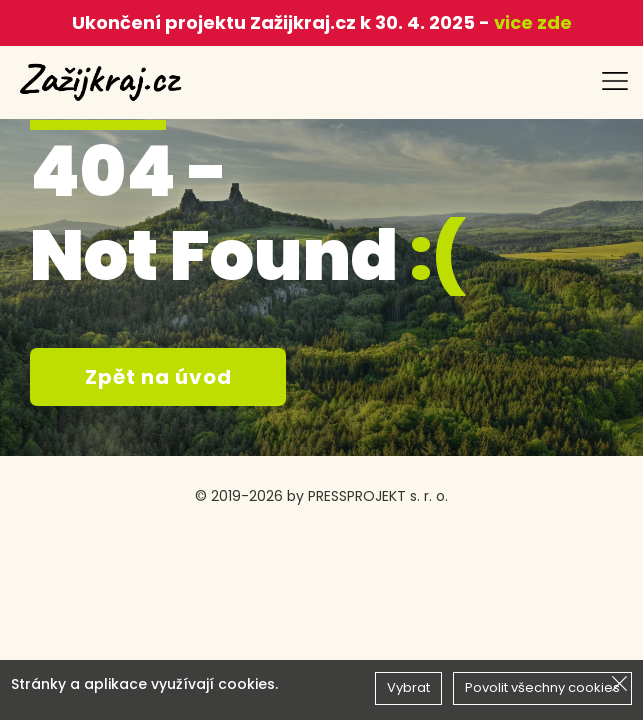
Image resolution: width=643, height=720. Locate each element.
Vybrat (408, 687)
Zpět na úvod (158, 377)
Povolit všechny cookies (542, 687)
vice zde (531, 22)
